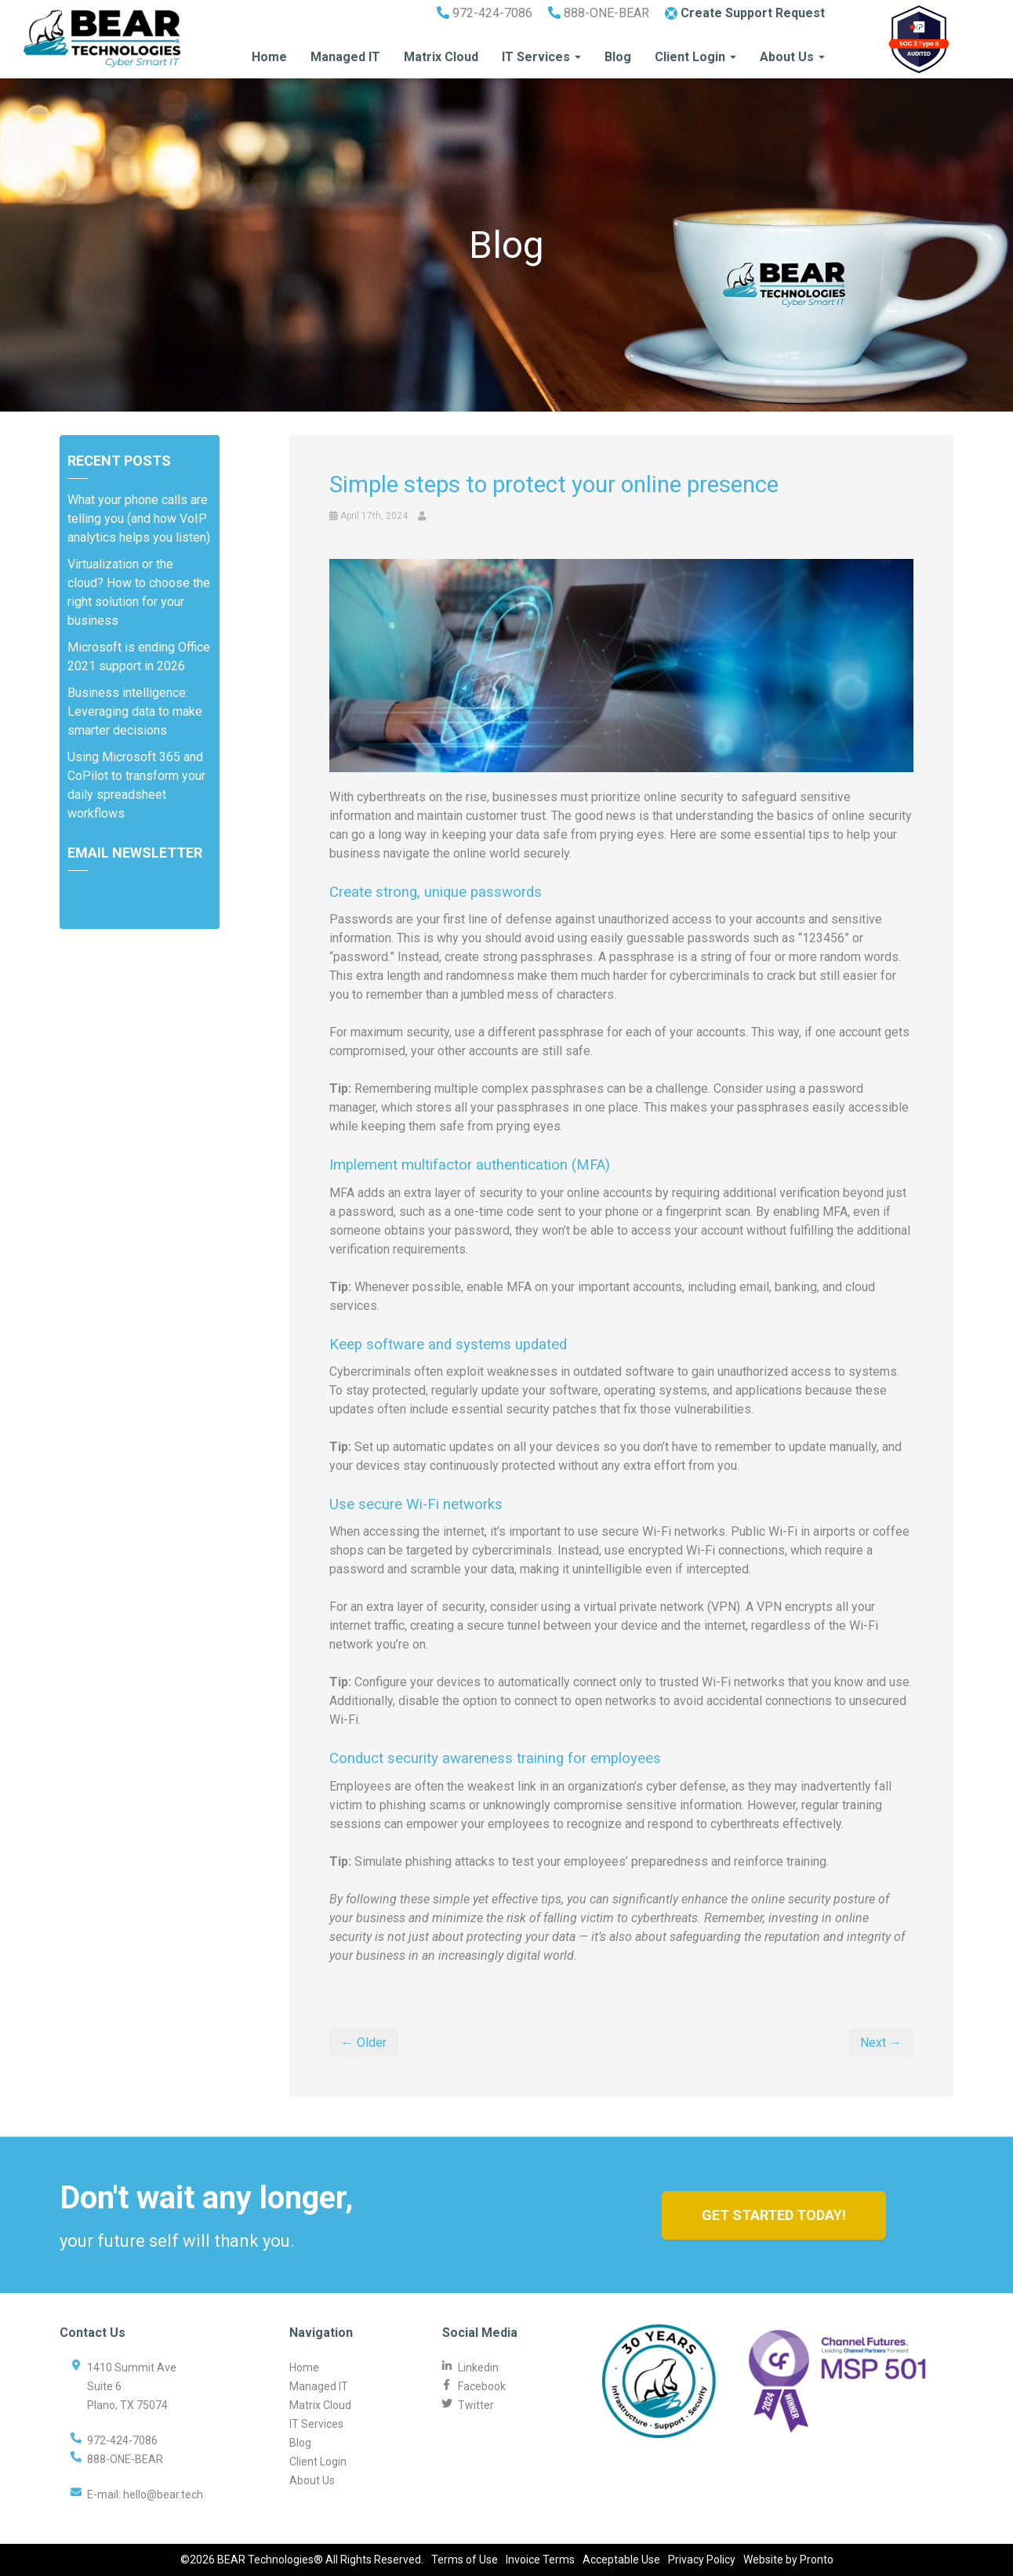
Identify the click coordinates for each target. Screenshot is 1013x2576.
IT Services (541, 56)
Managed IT (345, 56)
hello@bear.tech (163, 2494)
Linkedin (478, 2367)
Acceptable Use (621, 2559)
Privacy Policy (701, 2559)
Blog (618, 56)
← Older (364, 2042)
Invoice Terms (540, 2559)
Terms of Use (464, 2559)
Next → (881, 2042)
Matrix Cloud (441, 56)
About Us (792, 56)
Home (269, 56)
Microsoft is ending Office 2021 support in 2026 (138, 656)
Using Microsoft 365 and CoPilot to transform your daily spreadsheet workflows (136, 785)
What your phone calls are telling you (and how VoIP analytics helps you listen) (138, 518)
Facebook (482, 2386)
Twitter (476, 2405)
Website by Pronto (788, 2559)
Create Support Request (745, 12)
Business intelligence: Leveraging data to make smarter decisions (134, 711)
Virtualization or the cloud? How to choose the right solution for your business (138, 592)
